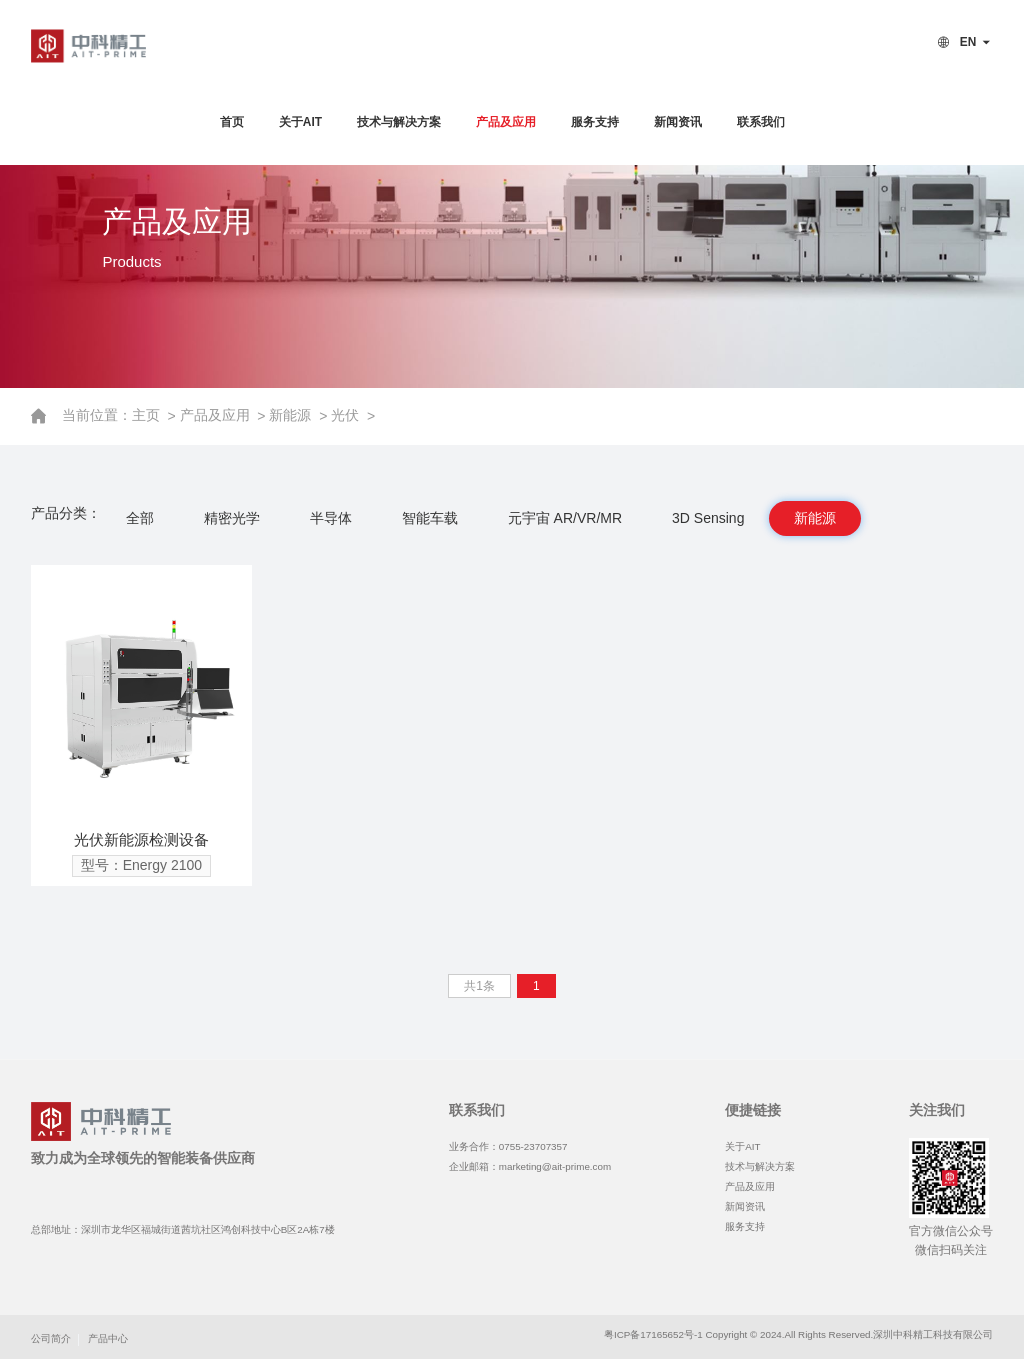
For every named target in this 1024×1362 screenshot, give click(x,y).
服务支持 (595, 122)
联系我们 (761, 122)
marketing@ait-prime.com (555, 1166)
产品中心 (108, 1338)
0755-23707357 (533, 1146)
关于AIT (300, 122)
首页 (232, 122)
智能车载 (430, 518)
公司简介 (51, 1338)
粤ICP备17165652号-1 (653, 1334)
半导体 (331, 518)
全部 (140, 518)
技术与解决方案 (399, 122)
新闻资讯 (678, 122)
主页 (150, 415)
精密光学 (232, 518)
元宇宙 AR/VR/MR (565, 518)
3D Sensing (708, 518)
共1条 (479, 986)
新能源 (293, 415)
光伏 (347, 415)
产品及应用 (506, 122)
